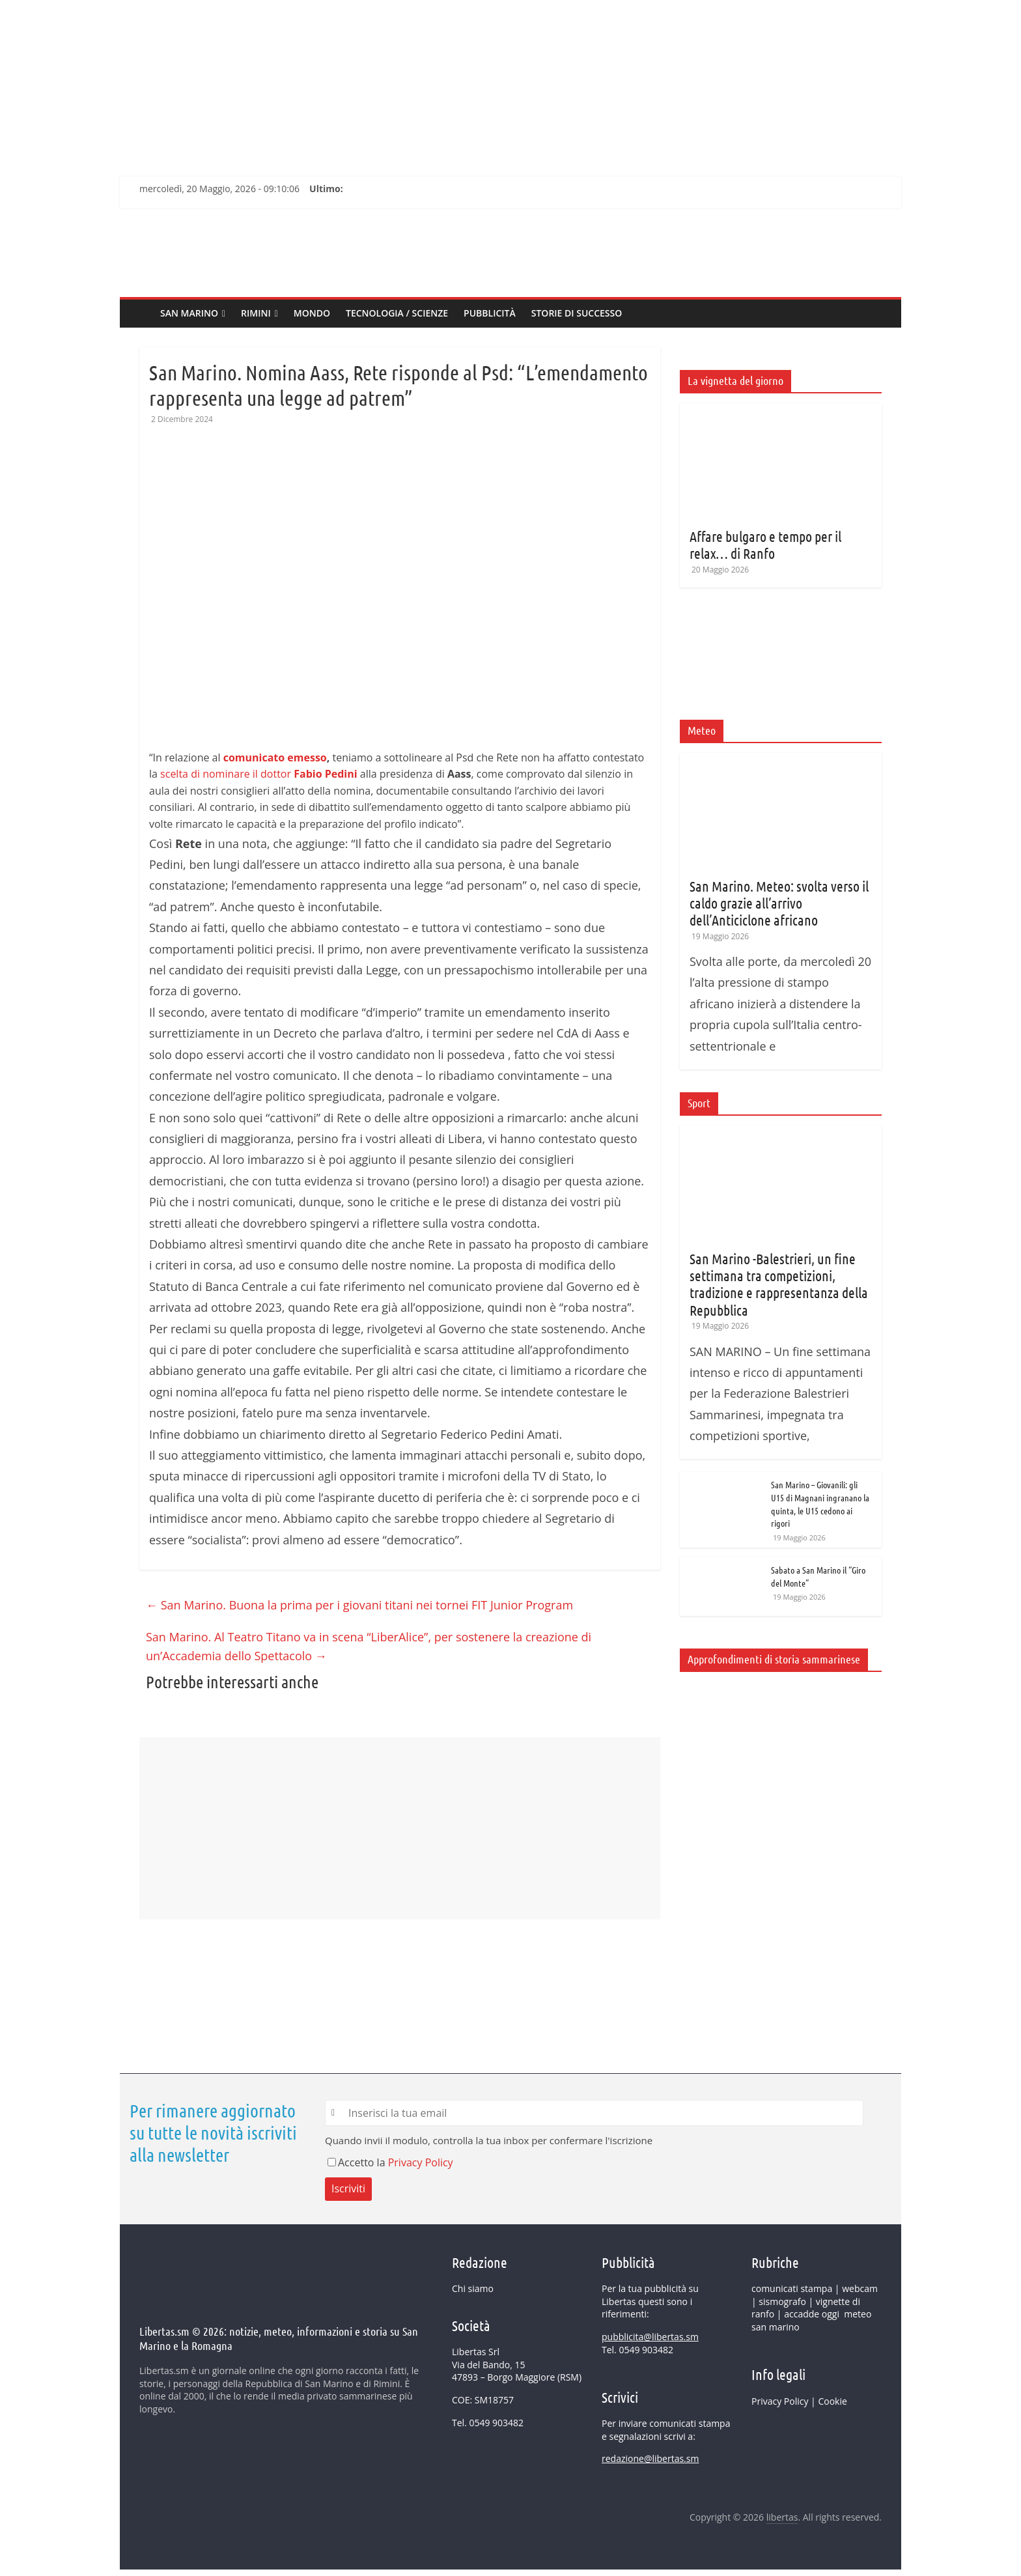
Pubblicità (490, 313)
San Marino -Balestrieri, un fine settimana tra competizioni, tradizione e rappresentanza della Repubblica (779, 1284)
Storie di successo (576, 313)
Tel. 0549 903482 (488, 2422)
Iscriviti (348, 2188)
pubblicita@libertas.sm (650, 2336)
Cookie (832, 2401)
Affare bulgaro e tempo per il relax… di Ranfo (765, 544)
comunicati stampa (791, 2288)
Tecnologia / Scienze (397, 313)
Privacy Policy (420, 2162)
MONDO (312, 313)
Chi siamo (473, 2288)
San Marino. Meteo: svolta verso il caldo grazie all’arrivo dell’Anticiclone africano (779, 903)
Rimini (256, 313)
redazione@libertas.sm (650, 2458)
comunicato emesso (275, 757)
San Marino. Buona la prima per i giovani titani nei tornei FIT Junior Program (359, 1605)
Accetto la (358, 2162)
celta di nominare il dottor (261, 774)
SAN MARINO (189, 313)
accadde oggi (811, 2314)
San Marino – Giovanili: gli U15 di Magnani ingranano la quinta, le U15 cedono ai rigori (820, 1504)
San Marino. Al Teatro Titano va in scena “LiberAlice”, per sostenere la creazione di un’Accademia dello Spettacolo (368, 1646)
